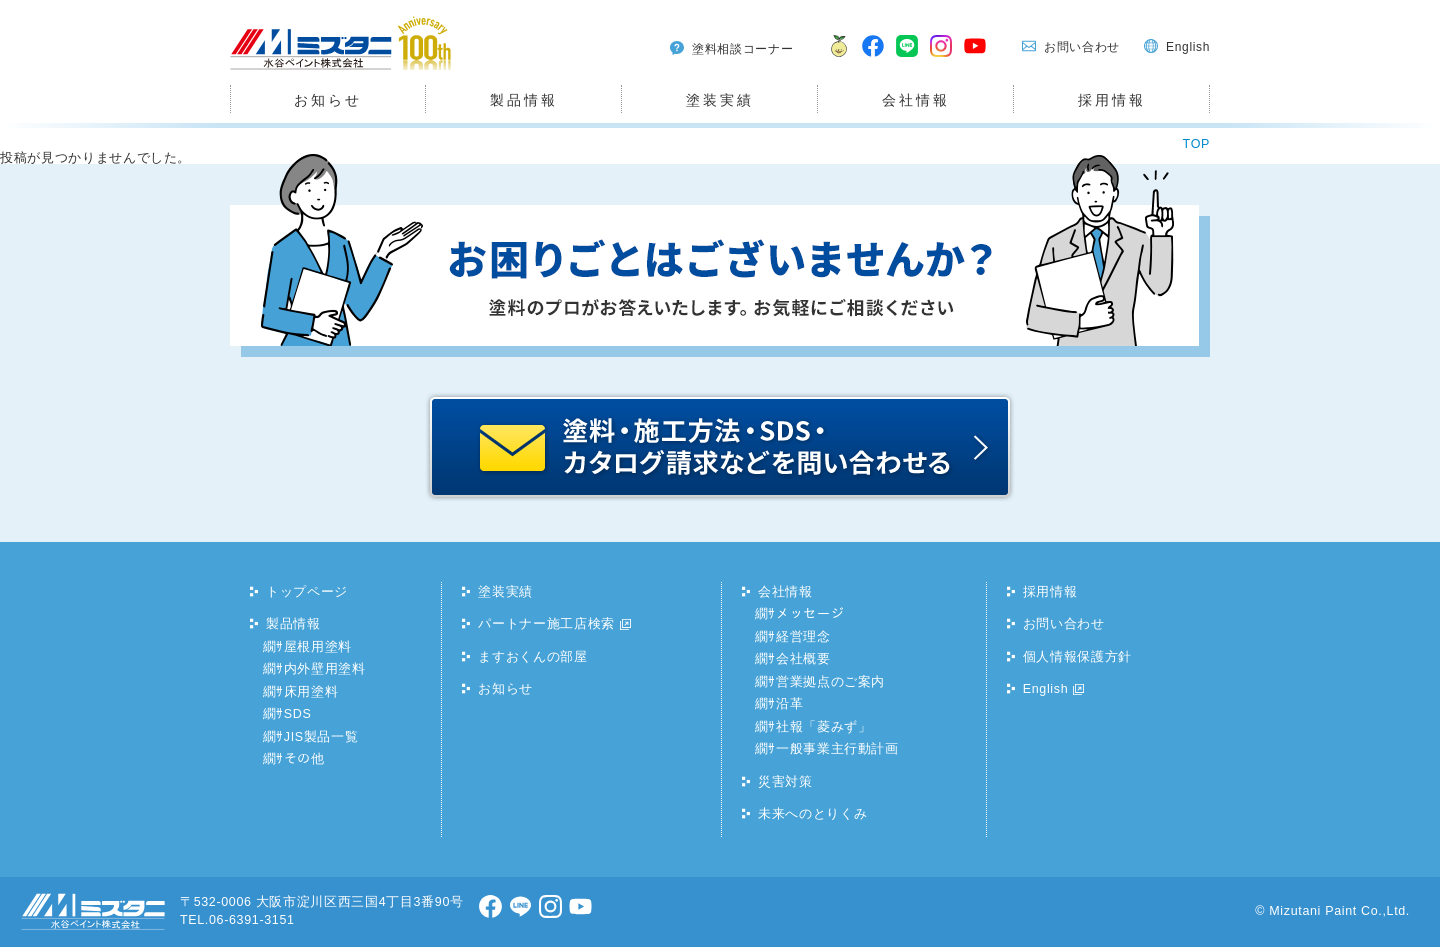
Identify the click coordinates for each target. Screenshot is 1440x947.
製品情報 (523, 100)
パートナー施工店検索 (546, 624)
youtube (976, 58)
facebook (874, 58)
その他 (304, 759)
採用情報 (1111, 100)
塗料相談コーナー (742, 49)
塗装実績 (719, 100)
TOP (1196, 144)
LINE (908, 58)
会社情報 (915, 100)
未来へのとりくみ (812, 814)
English (1188, 47)
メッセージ (810, 614)
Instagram (942, 58)
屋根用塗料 (318, 647)
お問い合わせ (1082, 47)
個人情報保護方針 (1077, 657)
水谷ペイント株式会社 (298, 69)
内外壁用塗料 (325, 669)
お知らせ (327, 100)
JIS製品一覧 (321, 737)
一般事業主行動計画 (837, 749)
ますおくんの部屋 (532, 657)
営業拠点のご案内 (830, 682)
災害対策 (785, 782)
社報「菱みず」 (824, 727)
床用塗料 (311, 692)
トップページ (307, 592)
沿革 (789, 704)
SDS (298, 714)
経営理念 (803, 637)
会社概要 (803, 659)
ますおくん (834, 58)
